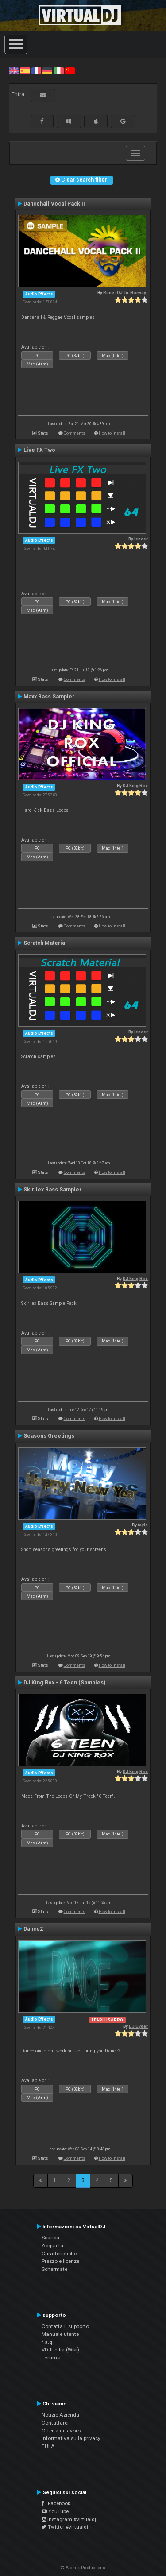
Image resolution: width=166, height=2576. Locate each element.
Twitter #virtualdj (65, 2527)
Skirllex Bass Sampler (52, 1190)
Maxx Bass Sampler (48, 697)
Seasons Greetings (48, 1436)
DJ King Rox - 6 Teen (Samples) (64, 1683)
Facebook (56, 2503)
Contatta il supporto (65, 2326)
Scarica (50, 2238)
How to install (112, 433)
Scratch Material (45, 943)
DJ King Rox (135, 785)
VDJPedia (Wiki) (60, 2350)
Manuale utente (60, 2334)
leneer (141, 538)
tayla (143, 1524)
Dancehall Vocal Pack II (54, 204)
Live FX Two (39, 450)
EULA (48, 2446)
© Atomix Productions (83, 2568)
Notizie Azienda (60, 2415)
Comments (74, 433)
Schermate (54, 2269)
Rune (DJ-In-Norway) (125, 292)
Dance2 (33, 1929)
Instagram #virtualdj (69, 2519)
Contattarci (55, 2423)
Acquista (52, 2245)
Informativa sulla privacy (71, 2438)
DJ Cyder (138, 2026)
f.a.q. (48, 2342)
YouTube (55, 2511)
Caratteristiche (59, 2253)
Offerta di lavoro (61, 2431)
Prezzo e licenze (60, 2261)
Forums (51, 2358)
